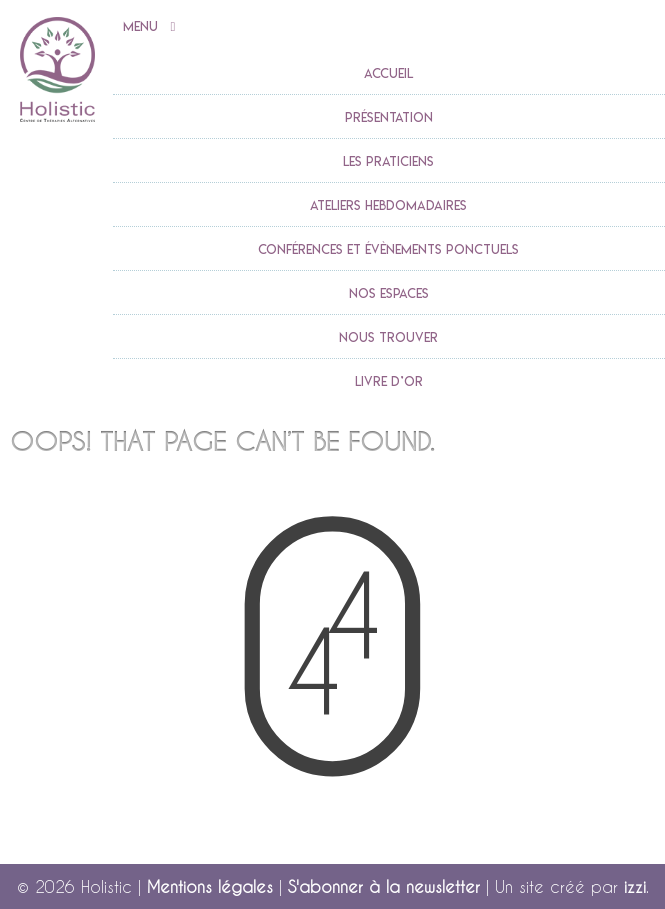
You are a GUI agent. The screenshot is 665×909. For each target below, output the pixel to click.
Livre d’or (389, 381)
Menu (149, 27)
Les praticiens (388, 161)
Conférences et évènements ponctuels (388, 249)
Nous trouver (388, 337)
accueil (388, 73)
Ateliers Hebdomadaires (388, 205)
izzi (635, 886)
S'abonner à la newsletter (384, 886)
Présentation (389, 117)
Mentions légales (210, 886)
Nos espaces (389, 293)
